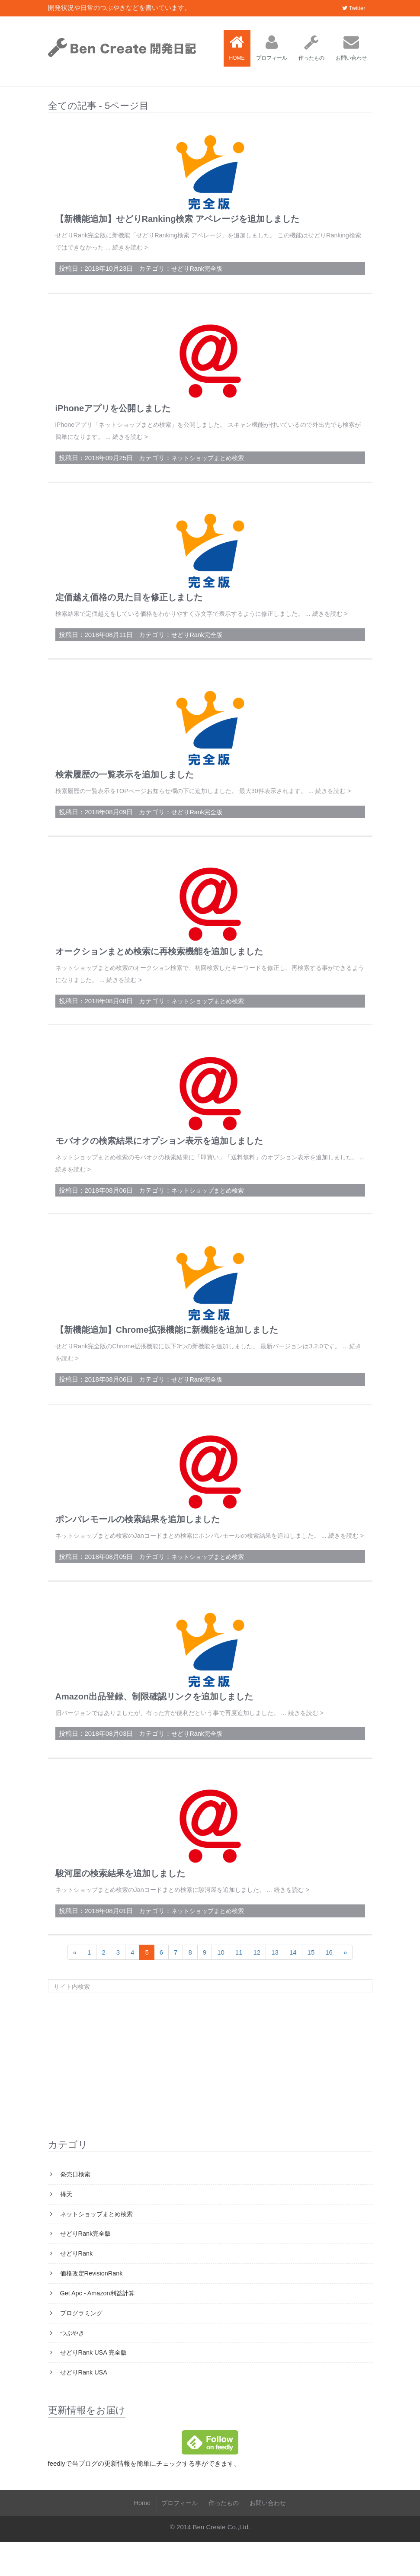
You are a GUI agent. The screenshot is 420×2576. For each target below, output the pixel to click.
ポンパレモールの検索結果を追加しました (137, 1537)
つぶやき (72, 2365)
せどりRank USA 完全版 (94, 2385)
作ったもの (311, 48)
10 (220, 1980)
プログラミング (82, 2345)
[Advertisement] (210, 2092)
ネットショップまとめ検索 (210, 456)
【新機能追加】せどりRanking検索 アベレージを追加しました (177, 219)
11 (239, 1980)
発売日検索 (75, 2202)
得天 (65, 2223)
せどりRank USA (84, 2406)
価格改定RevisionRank (92, 2304)
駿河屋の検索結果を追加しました (120, 1902)
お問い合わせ (351, 48)
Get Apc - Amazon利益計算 (98, 2324)
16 (329, 1980)
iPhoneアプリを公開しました (113, 407)
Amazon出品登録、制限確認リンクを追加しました (154, 1725)
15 (311, 1980)
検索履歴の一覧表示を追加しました (124, 784)
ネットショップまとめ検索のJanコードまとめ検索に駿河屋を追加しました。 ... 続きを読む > (191, 1918)
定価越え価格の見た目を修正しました (128, 595)
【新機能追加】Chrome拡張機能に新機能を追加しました (167, 1349)
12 (257, 1980)
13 (275, 1980)
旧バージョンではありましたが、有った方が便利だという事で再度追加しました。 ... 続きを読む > (199, 1741)
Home (138, 2536)
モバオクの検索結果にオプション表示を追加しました (159, 1160)
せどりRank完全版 (198, 267)
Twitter (353, 8)
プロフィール (271, 48)
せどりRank (76, 2284)
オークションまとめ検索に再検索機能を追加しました (159, 972)
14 (293, 1980)
